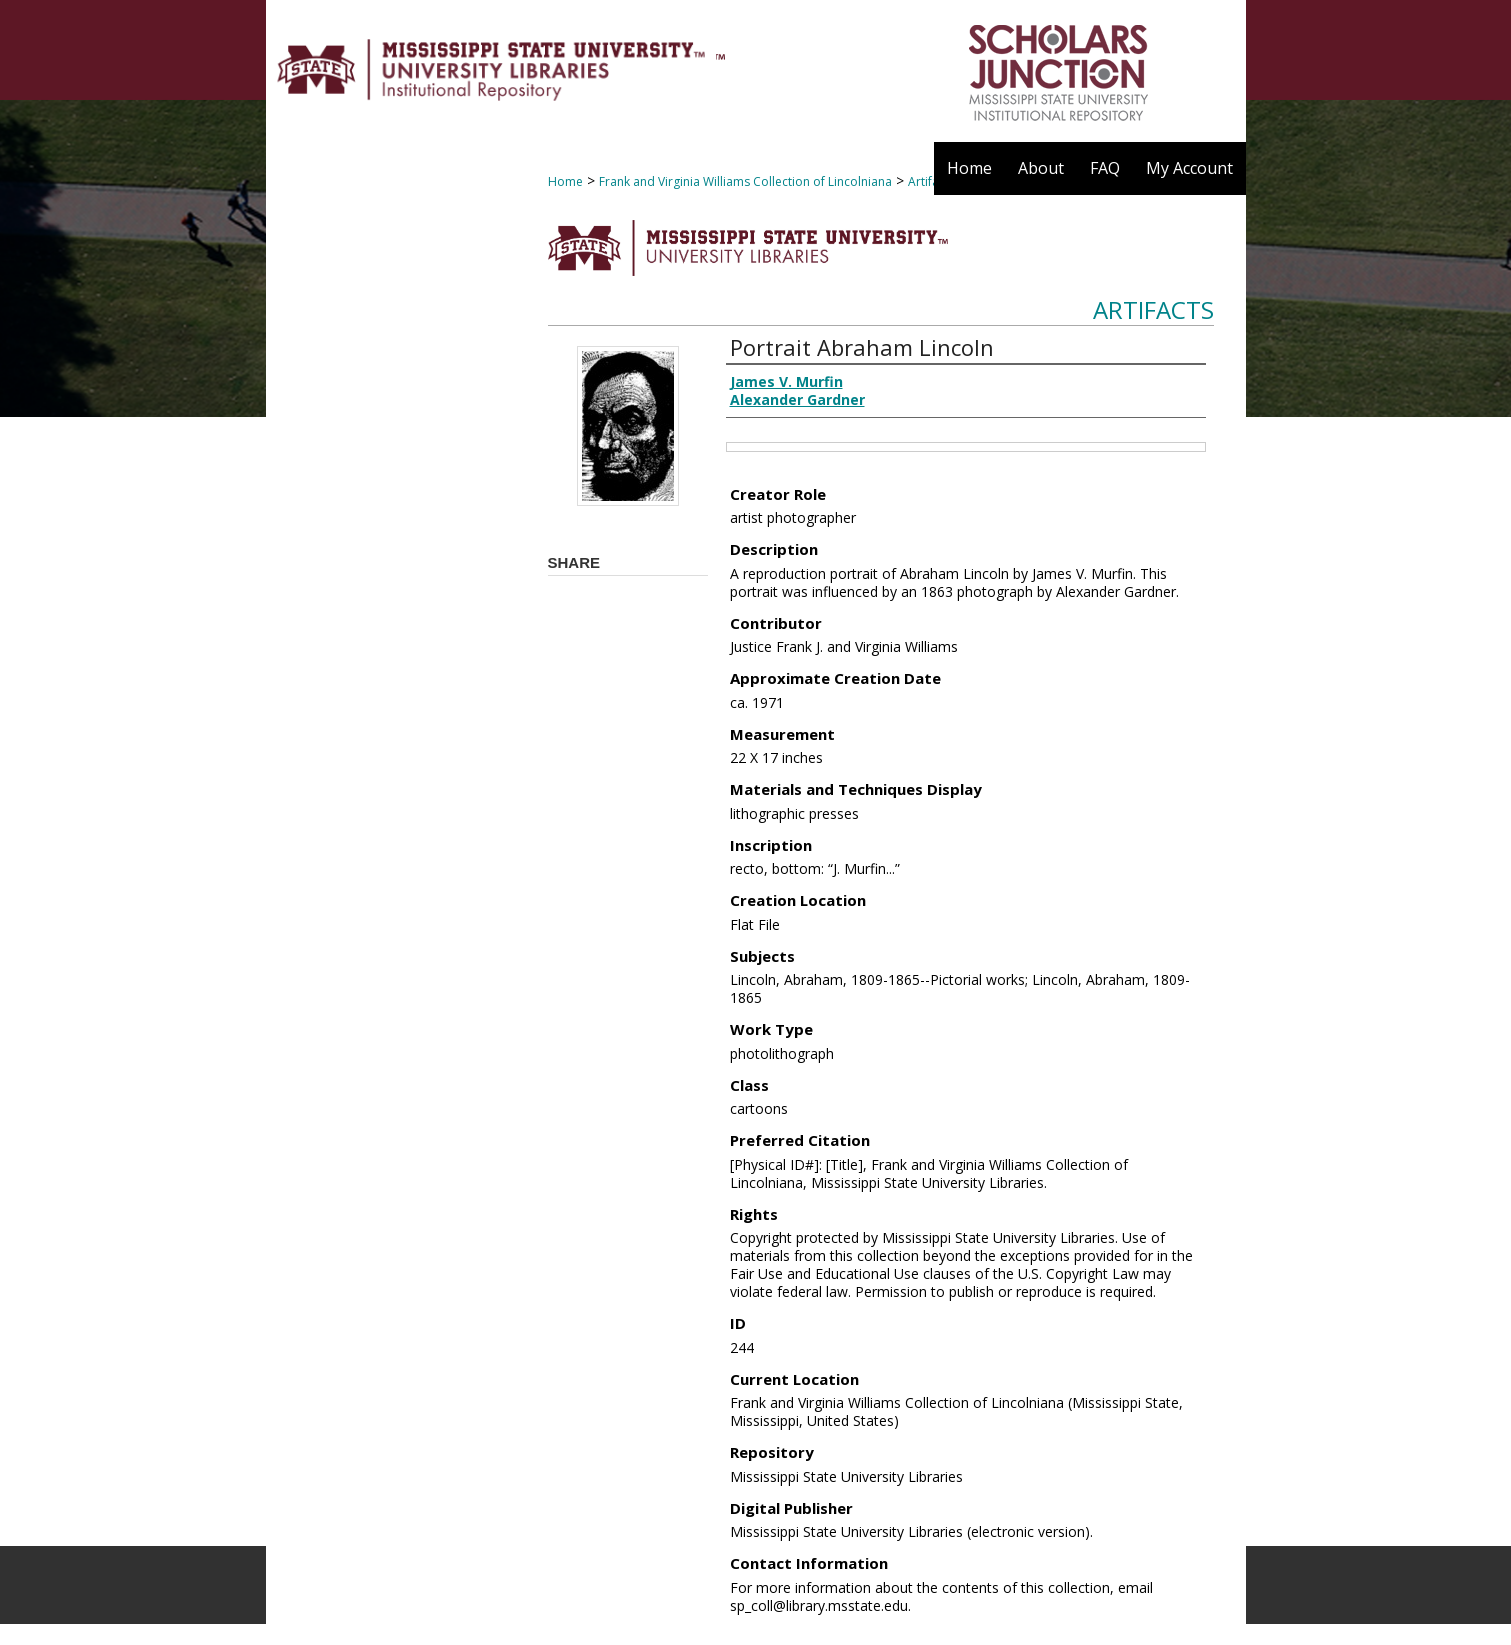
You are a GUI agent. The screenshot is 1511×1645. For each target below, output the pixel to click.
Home (565, 181)
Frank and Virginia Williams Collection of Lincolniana (745, 181)
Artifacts (1153, 309)
